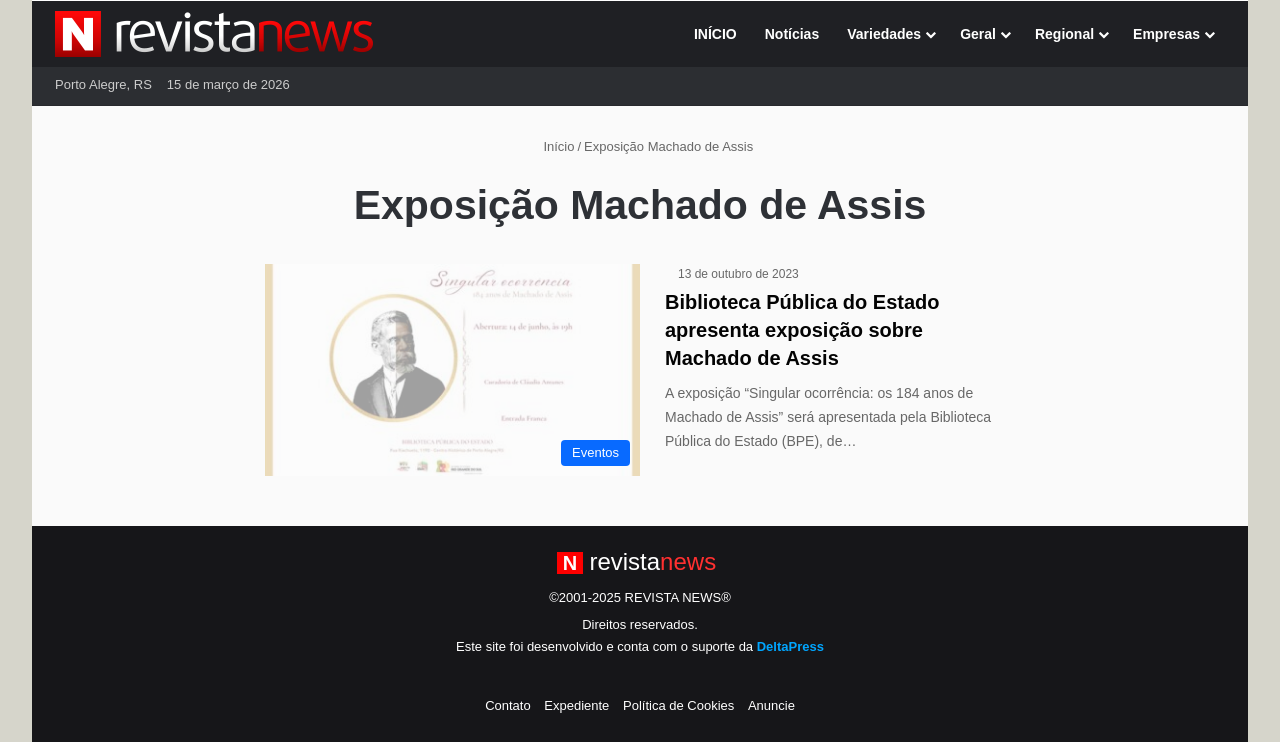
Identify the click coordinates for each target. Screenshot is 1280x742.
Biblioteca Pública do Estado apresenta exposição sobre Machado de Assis (802, 330)
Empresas (1166, 34)
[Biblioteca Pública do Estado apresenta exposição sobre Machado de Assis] (452, 370)
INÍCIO (715, 34)
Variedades (884, 34)
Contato (508, 705)
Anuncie (771, 705)
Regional (1064, 34)
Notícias (792, 34)
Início (551, 146)
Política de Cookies (678, 705)
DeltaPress (790, 646)
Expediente (576, 705)
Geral (978, 34)
